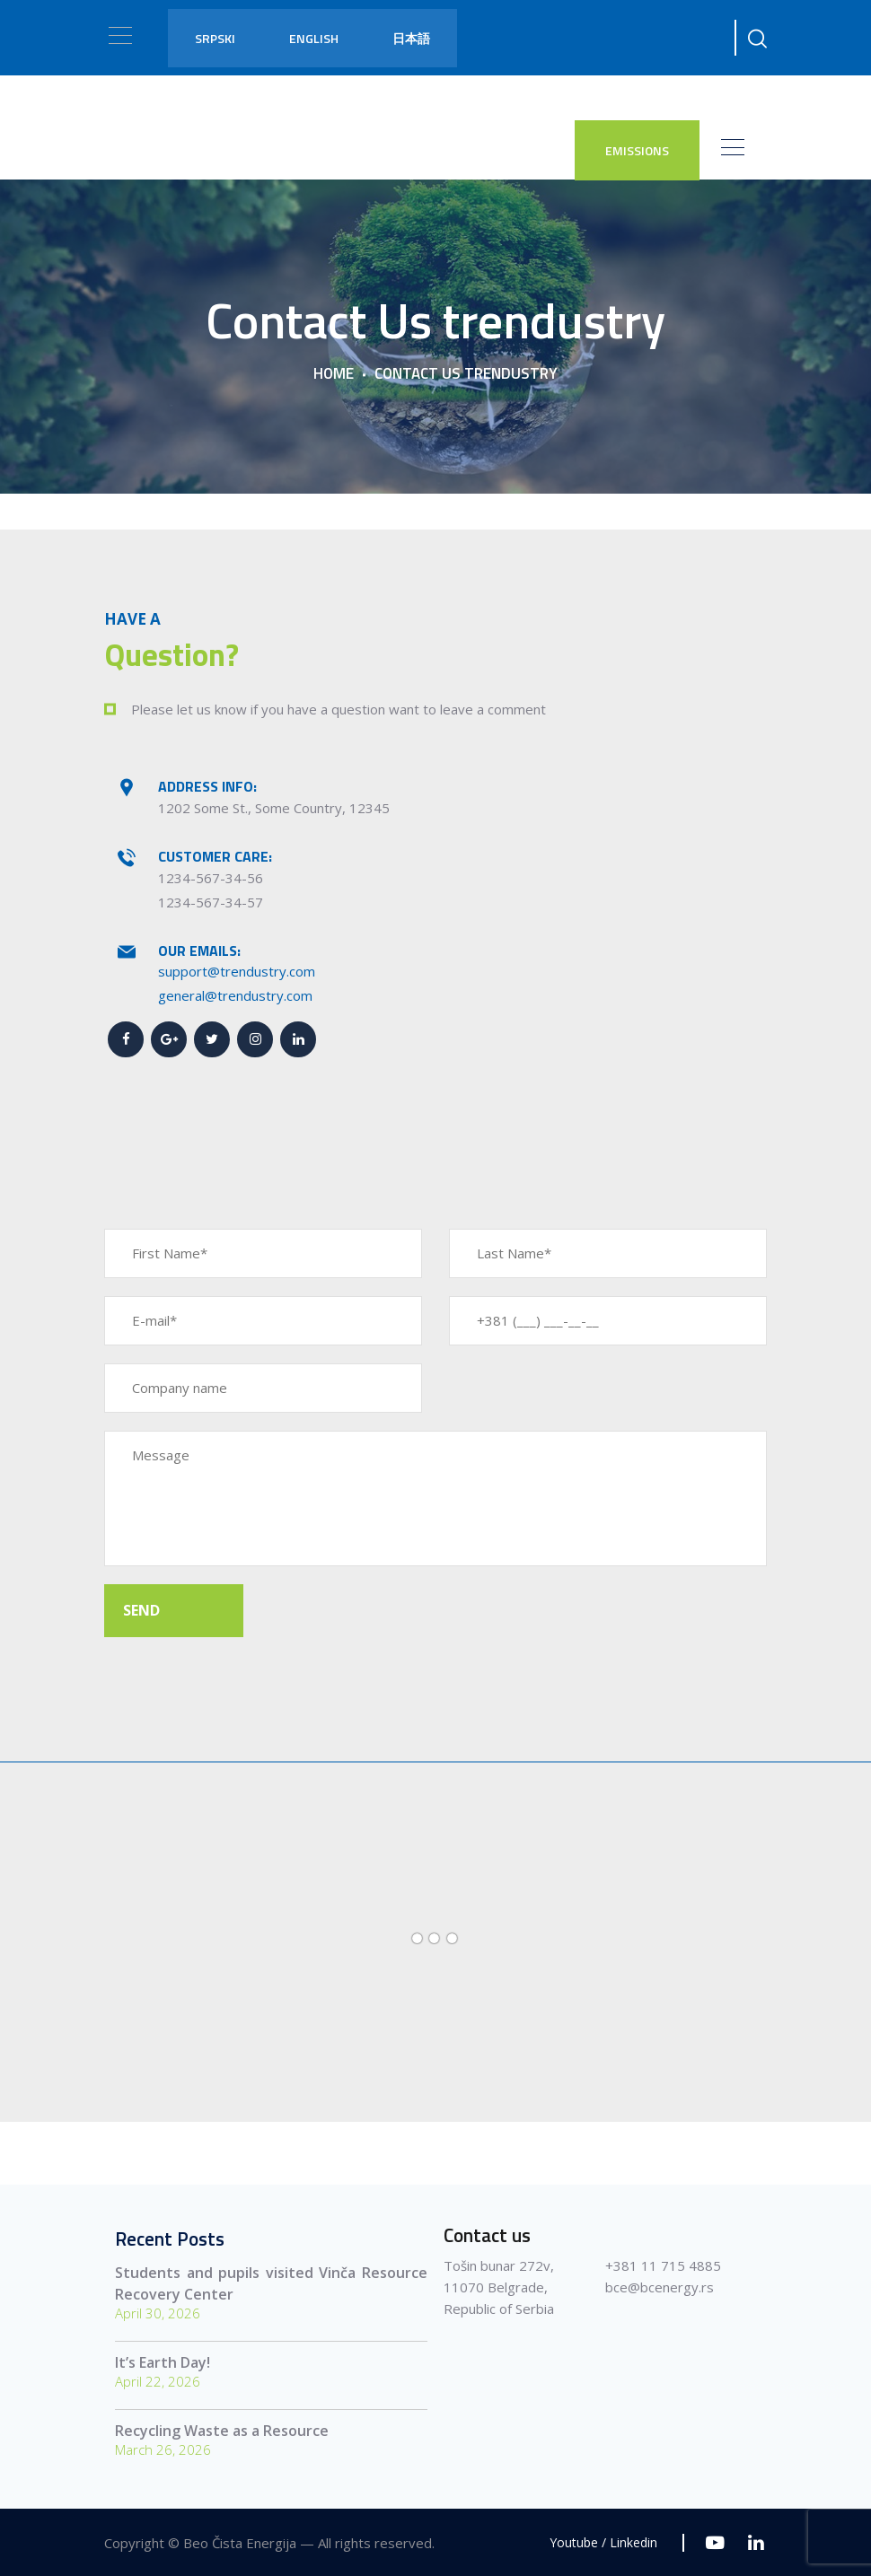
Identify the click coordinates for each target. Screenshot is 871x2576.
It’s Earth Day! (162, 2362)
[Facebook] (126, 1039)
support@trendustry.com (236, 971)
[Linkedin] (298, 1039)
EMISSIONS (637, 150)
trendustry (250, 995)
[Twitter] (212, 1039)
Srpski (215, 38)
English (314, 38)
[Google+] (169, 1039)
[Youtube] (715, 2542)
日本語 (411, 38)
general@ (187, 995)
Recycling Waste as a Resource (222, 2430)
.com (298, 995)
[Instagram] (255, 1039)
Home (333, 374)
